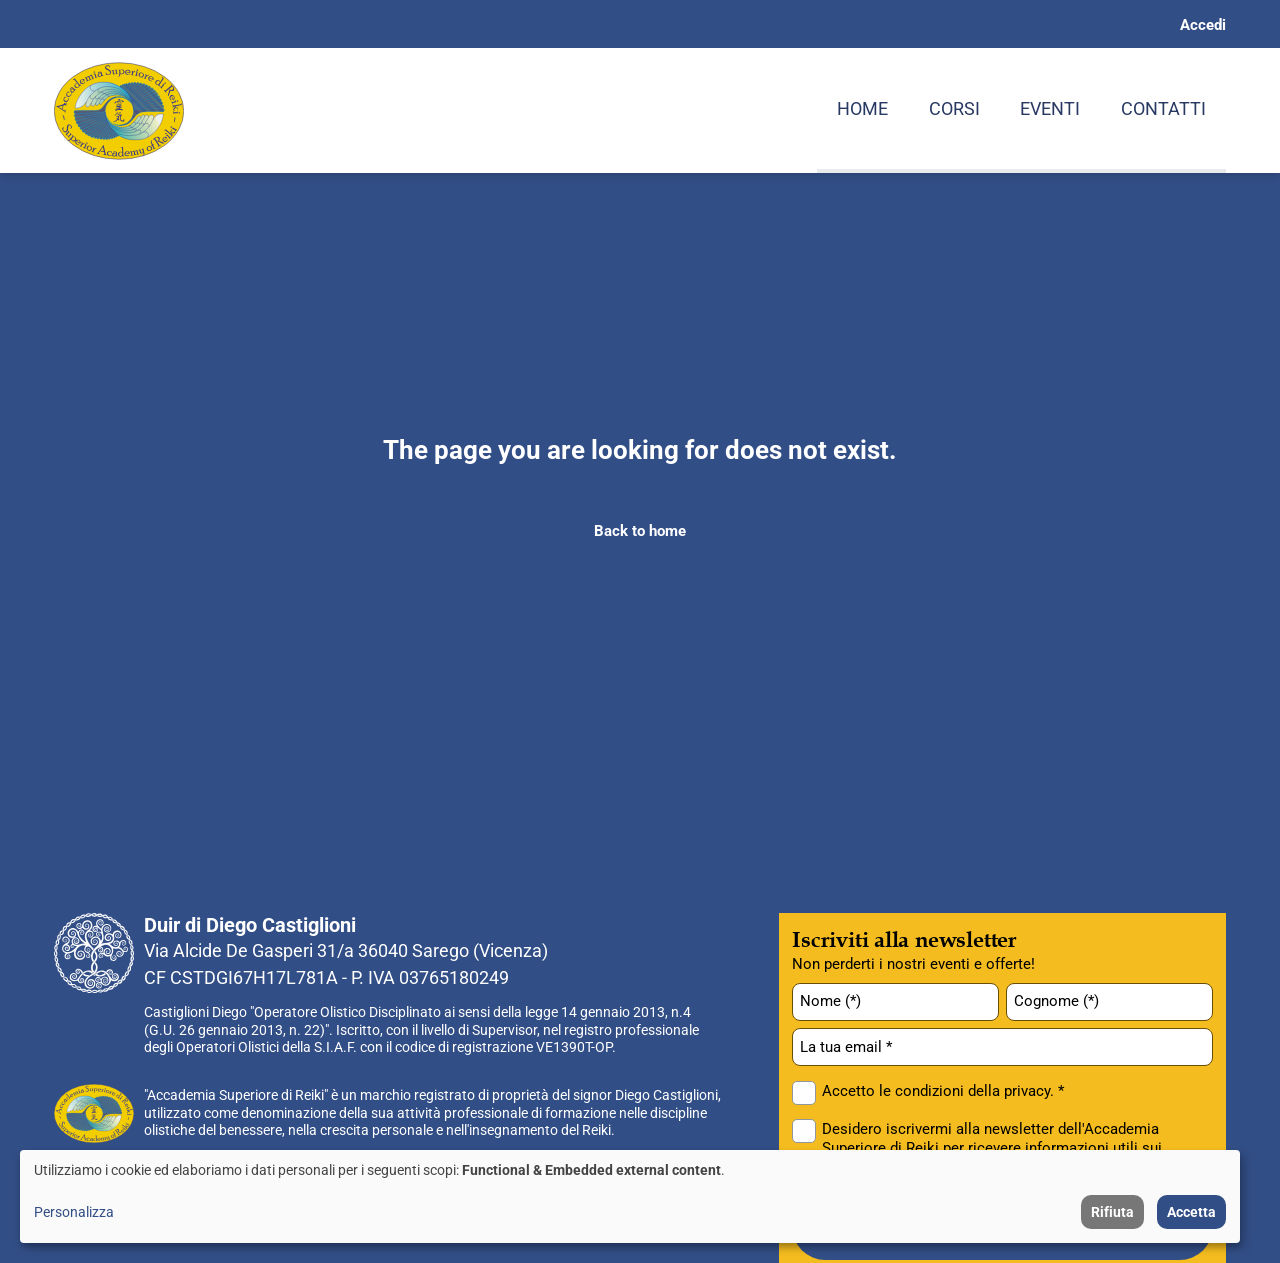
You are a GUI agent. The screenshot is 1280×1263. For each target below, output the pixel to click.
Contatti (1163, 108)
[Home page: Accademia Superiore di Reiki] (119, 111)
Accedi (1203, 25)
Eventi (1050, 108)
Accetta (1191, 1212)
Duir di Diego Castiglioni (250, 925)
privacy (1027, 1091)
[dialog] (630, 1196)
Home (862, 108)
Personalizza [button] (74, 1212)
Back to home (640, 531)
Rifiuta (1112, 1212)
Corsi (954, 108)
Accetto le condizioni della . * (943, 1091)
